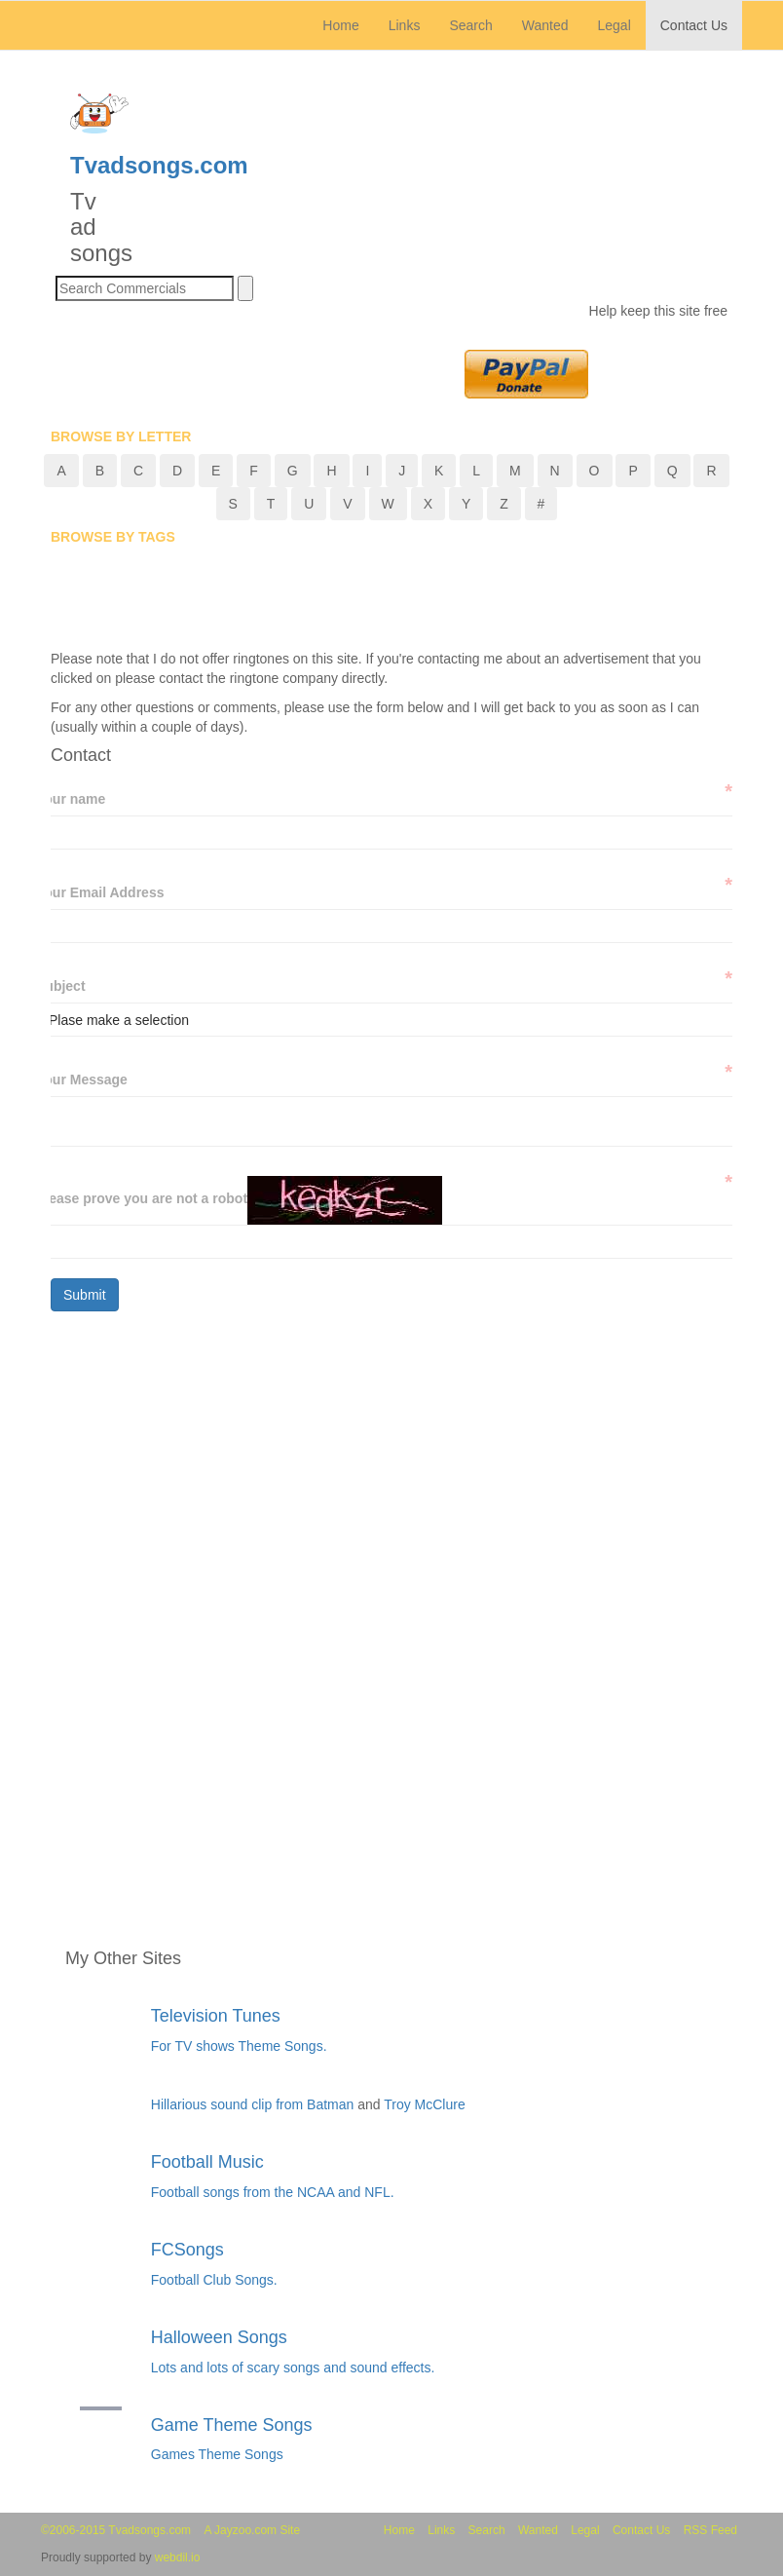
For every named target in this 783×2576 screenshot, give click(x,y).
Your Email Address (100, 892)
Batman (332, 2104)
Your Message (82, 1079)
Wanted (545, 25)
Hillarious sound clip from (229, 2104)
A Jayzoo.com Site (252, 2530)
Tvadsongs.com (159, 165)
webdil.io (178, 2557)
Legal (613, 25)
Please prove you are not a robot (141, 1198)
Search (470, 25)
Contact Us (693, 25)
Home (347, 24)
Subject (61, 985)
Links (405, 25)
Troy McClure (425, 2104)
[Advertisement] (405, 600)
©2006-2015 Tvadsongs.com (116, 2530)
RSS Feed (710, 2530)
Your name (70, 798)
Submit (84, 1295)
